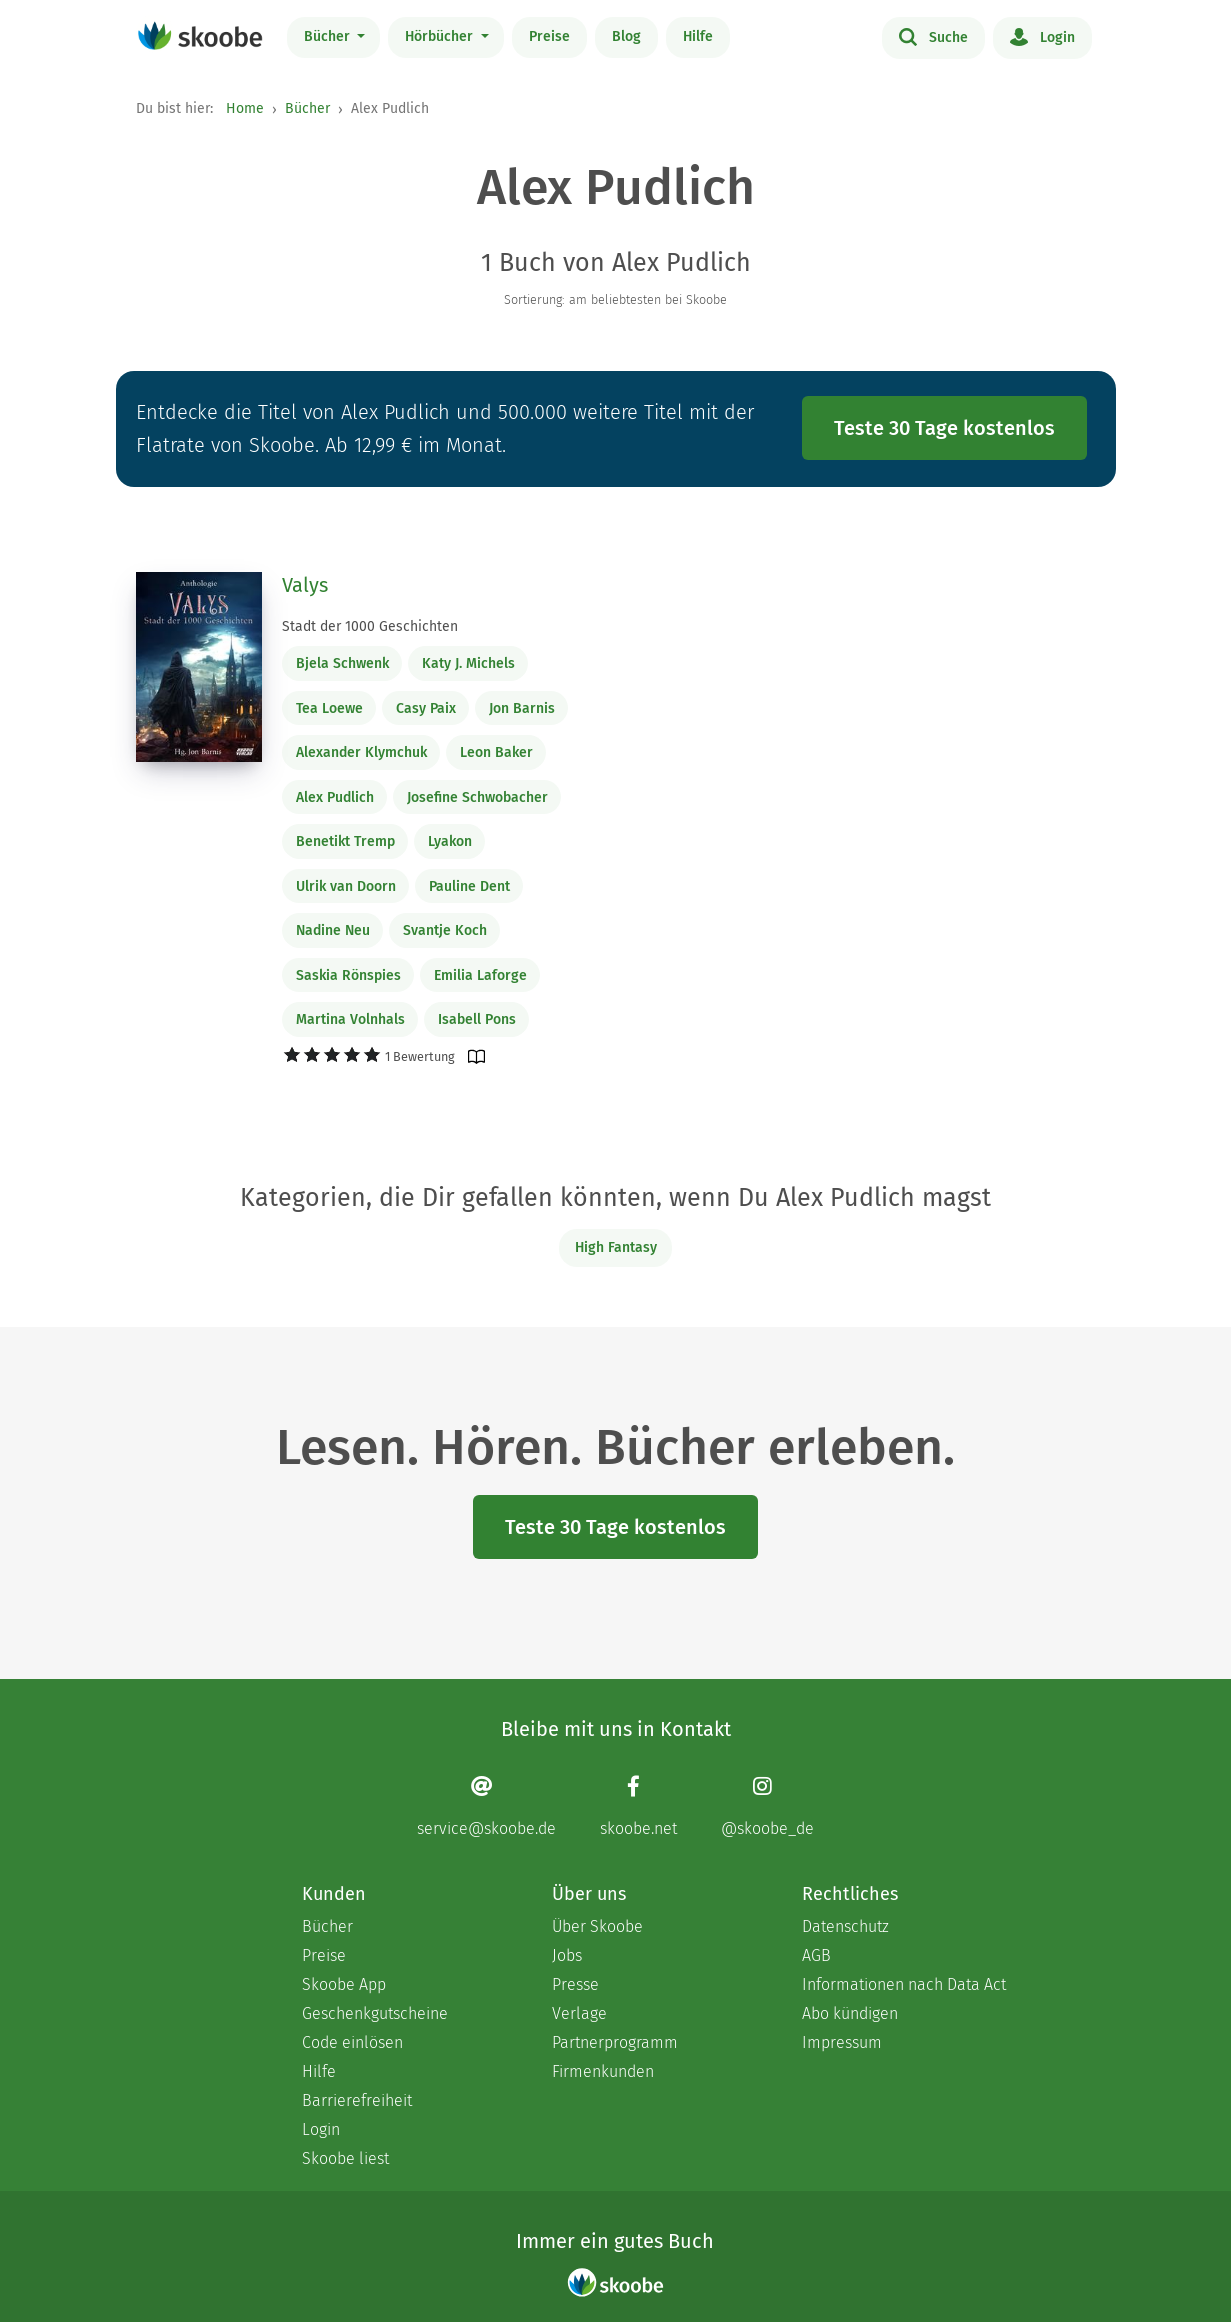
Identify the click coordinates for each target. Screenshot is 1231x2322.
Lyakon (450, 841)
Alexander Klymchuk (361, 752)
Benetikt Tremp (345, 841)
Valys (305, 585)
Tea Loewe (329, 708)
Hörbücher (441, 36)
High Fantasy (616, 1247)
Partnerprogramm (615, 2042)
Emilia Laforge (480, 975)
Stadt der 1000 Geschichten (370, 626)
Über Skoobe (597, 1926)
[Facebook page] (638, 1806)
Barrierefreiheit (357, 2100)
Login (1042, 36)
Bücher (329, 36)
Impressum (842, 2042)
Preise (549, 36)
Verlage (579, 2013)
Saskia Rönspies (348, 975)
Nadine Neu (333, 930)
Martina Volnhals (350, 1019)
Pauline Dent (469, 886)
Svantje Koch (445, 930)
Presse (575, 1984)
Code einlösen (352, 2042)
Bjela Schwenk (342, 663)
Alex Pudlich (335, 797)
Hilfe (698, 36)
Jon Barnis (522, 708)
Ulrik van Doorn (346, 886)
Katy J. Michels (468, 663)
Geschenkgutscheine (375, 2013)
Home (245, 108)
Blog (626, 36)
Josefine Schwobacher (477, 797)
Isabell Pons (477, 1019)
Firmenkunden (603, 2071)
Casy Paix (426, 708)
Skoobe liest (345, 2158)
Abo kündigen (850, 2013)
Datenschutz (845, 1926)
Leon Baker (496, 752)
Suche (933, 36)
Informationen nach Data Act (904, 1984)
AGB (816, 1955)
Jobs (567, 1955)
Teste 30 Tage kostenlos (944, 428)
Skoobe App (344, 1984)
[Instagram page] (767, 1806)
